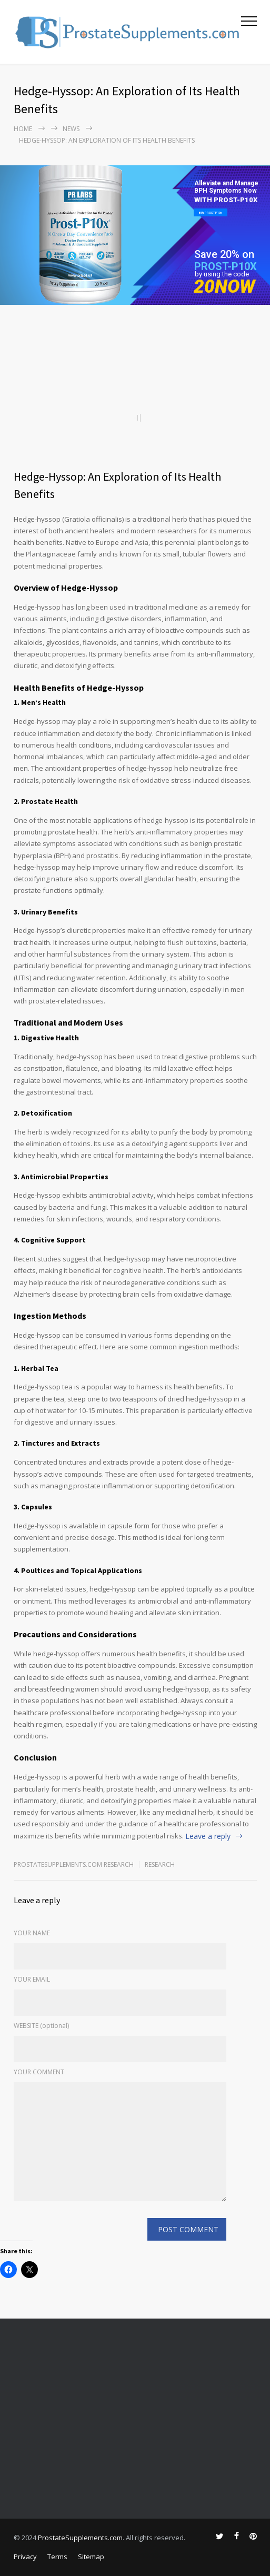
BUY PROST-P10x (210, 212)
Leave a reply (208, 1836)
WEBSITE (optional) (41, 2025)
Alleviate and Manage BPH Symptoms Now (226, 187)
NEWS (71, 128)
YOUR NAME (32, 1932)
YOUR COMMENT (39, 2071)
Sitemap (91, 2556)
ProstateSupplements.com (80, 2537)
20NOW (224, 286)
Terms (57, 2556)
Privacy (25, 2556)
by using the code (222, 274)
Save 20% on (224, 254)
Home (23, 128)
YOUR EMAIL (32, 1979)
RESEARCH (160, 1864)
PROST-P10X (225, 266)
